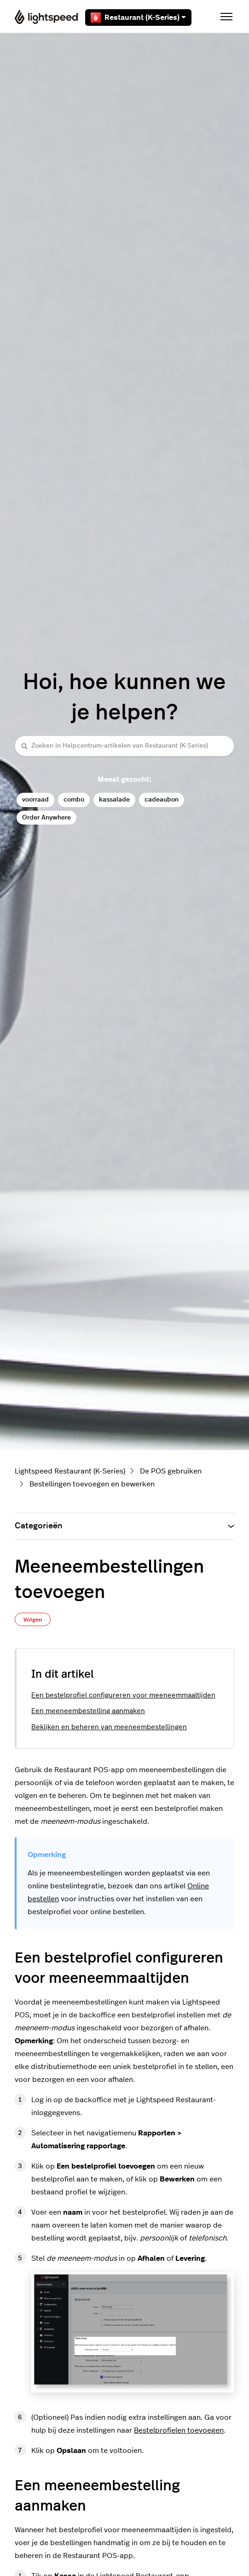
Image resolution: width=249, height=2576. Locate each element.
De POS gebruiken (171, 1471)
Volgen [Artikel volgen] (32, 1619)
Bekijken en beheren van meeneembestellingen (109, 1727)
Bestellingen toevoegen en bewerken (92, 1484)
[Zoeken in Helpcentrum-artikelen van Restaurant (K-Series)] (124, 746)
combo (74, 799)
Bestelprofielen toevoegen (179, 2430)
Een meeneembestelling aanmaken (88, 1711)
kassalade (114, 799)
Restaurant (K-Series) (138, 17)
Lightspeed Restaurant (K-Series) (70, 1471)
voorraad (35, 799)
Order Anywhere (46, 817)
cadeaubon (162, 799)
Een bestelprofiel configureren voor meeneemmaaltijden (123, 1695)
